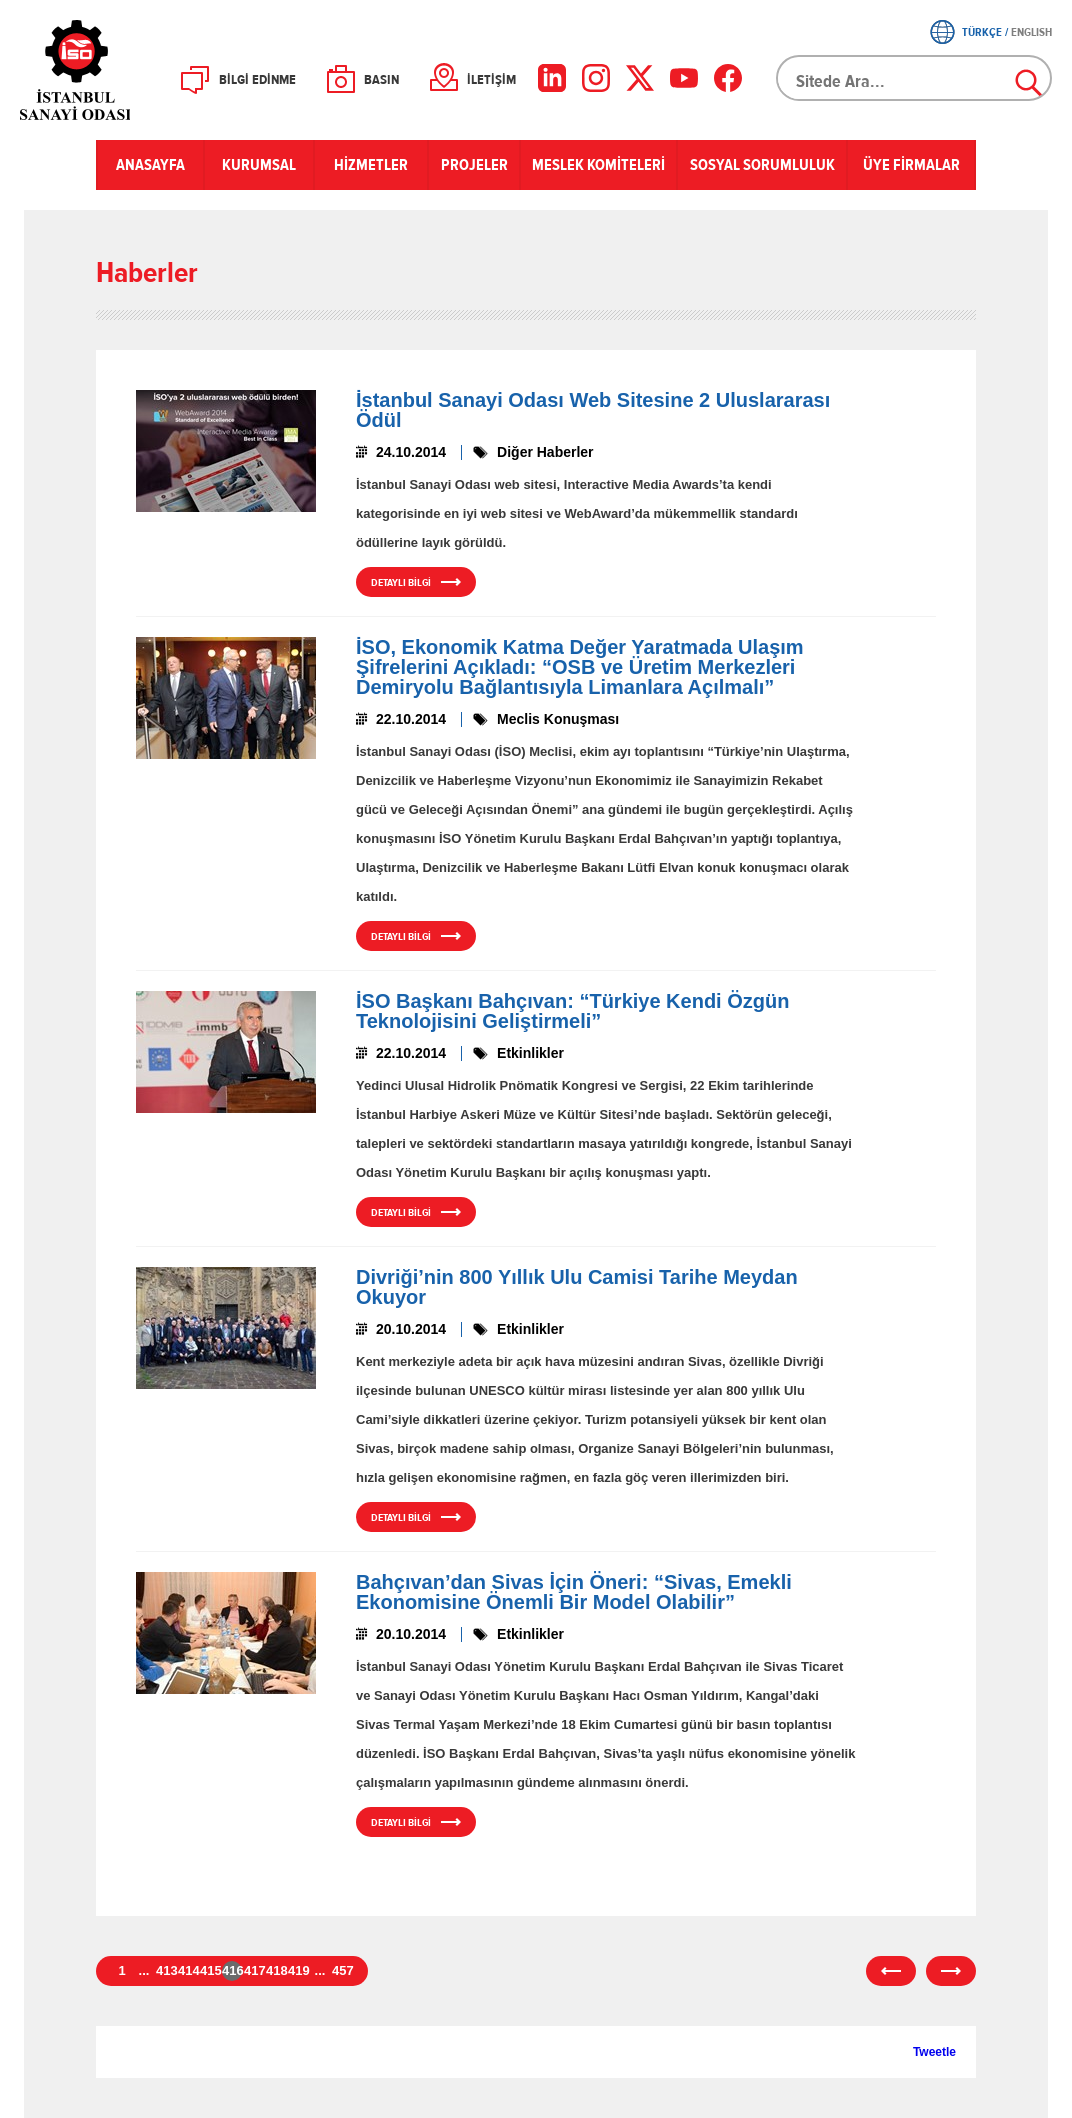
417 (254, 1970)
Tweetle (934, 2052)
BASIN (381, 80)
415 (210, 1970)
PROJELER (474, 165)
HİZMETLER (371, 165)
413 (166, 1970)
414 (188, 1970)
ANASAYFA (150, 165)
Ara (1030, 84)
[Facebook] (728, 78)
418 (276, 1970)
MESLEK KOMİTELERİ (598, 165)
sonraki (951, 1971)
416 (232, 1970)
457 (342, 1970)
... (144, 1970)
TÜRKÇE (982, 32)
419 (298, 1970)
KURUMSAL (259, 165)
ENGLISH (1031, 32)
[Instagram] (596, 78)
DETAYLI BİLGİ (401, 582)
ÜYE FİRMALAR (911, 165)
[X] (640, 78)
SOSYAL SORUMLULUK (762, 165)
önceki (891, 1971)
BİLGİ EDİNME (257, 80)
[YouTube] (684, 78)
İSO (127, 70)
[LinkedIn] (552, 78)
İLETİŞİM (491, 80)
